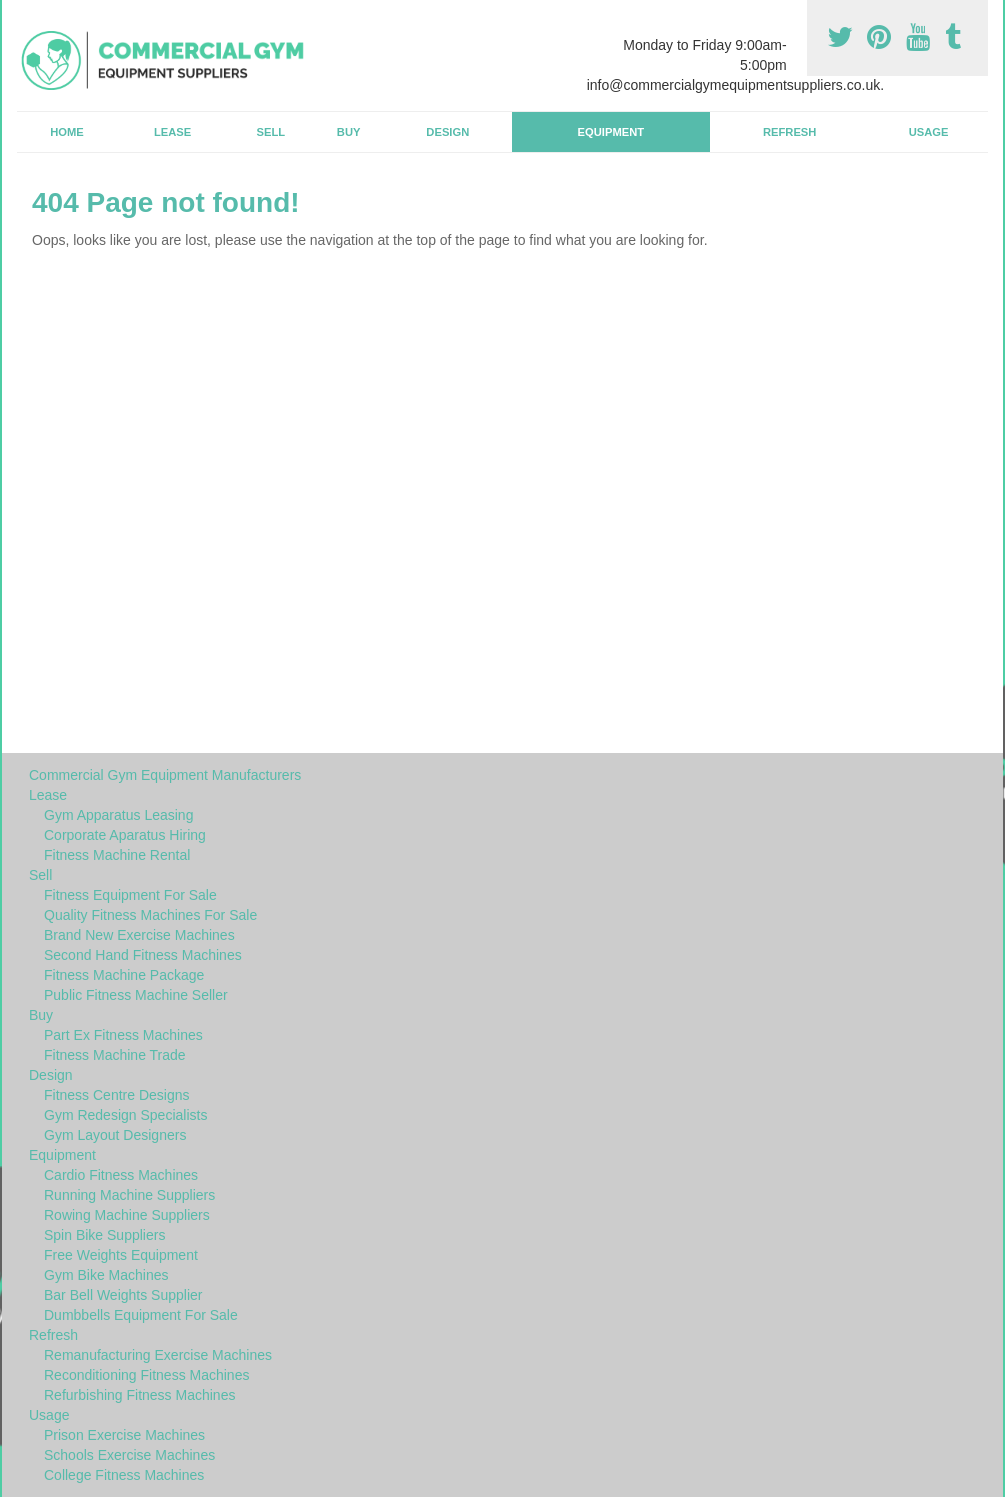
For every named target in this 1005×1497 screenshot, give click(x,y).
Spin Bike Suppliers (104, 1235)
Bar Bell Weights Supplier (123, 1295)
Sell (271, 132)
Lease (172, 132)
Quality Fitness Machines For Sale (150, 915)
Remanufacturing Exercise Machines (158, 1355)
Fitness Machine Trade (115, 1055)
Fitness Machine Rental (117, 855)
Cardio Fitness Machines (121, 1175)
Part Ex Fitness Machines (123, 1035)
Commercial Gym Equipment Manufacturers (165, 775)
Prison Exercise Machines (124, 1435)
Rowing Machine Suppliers (127, 1215)
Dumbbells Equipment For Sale (141, 1315)
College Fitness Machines (124, 1475)
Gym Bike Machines (106, 1275)
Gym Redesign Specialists (125, 1115)
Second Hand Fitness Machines (143, 955)
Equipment (611, 132)
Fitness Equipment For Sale (130, 895)
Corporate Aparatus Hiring (125, 835)
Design (447, 132)
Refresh (789, 132)
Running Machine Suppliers (129, 1195)
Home (67, 132)
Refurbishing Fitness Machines (139, 1395)
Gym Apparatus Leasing (118, 815)
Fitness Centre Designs (117, 1095)
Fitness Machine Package (124, 975)
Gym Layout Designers (115, 1135)
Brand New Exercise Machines (139, 935)
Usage (929, 132)
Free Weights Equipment (121, 1255)
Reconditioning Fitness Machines (146, 1375)
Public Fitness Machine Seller (136, 995)
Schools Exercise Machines (129, 1455)
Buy (349, 132)
